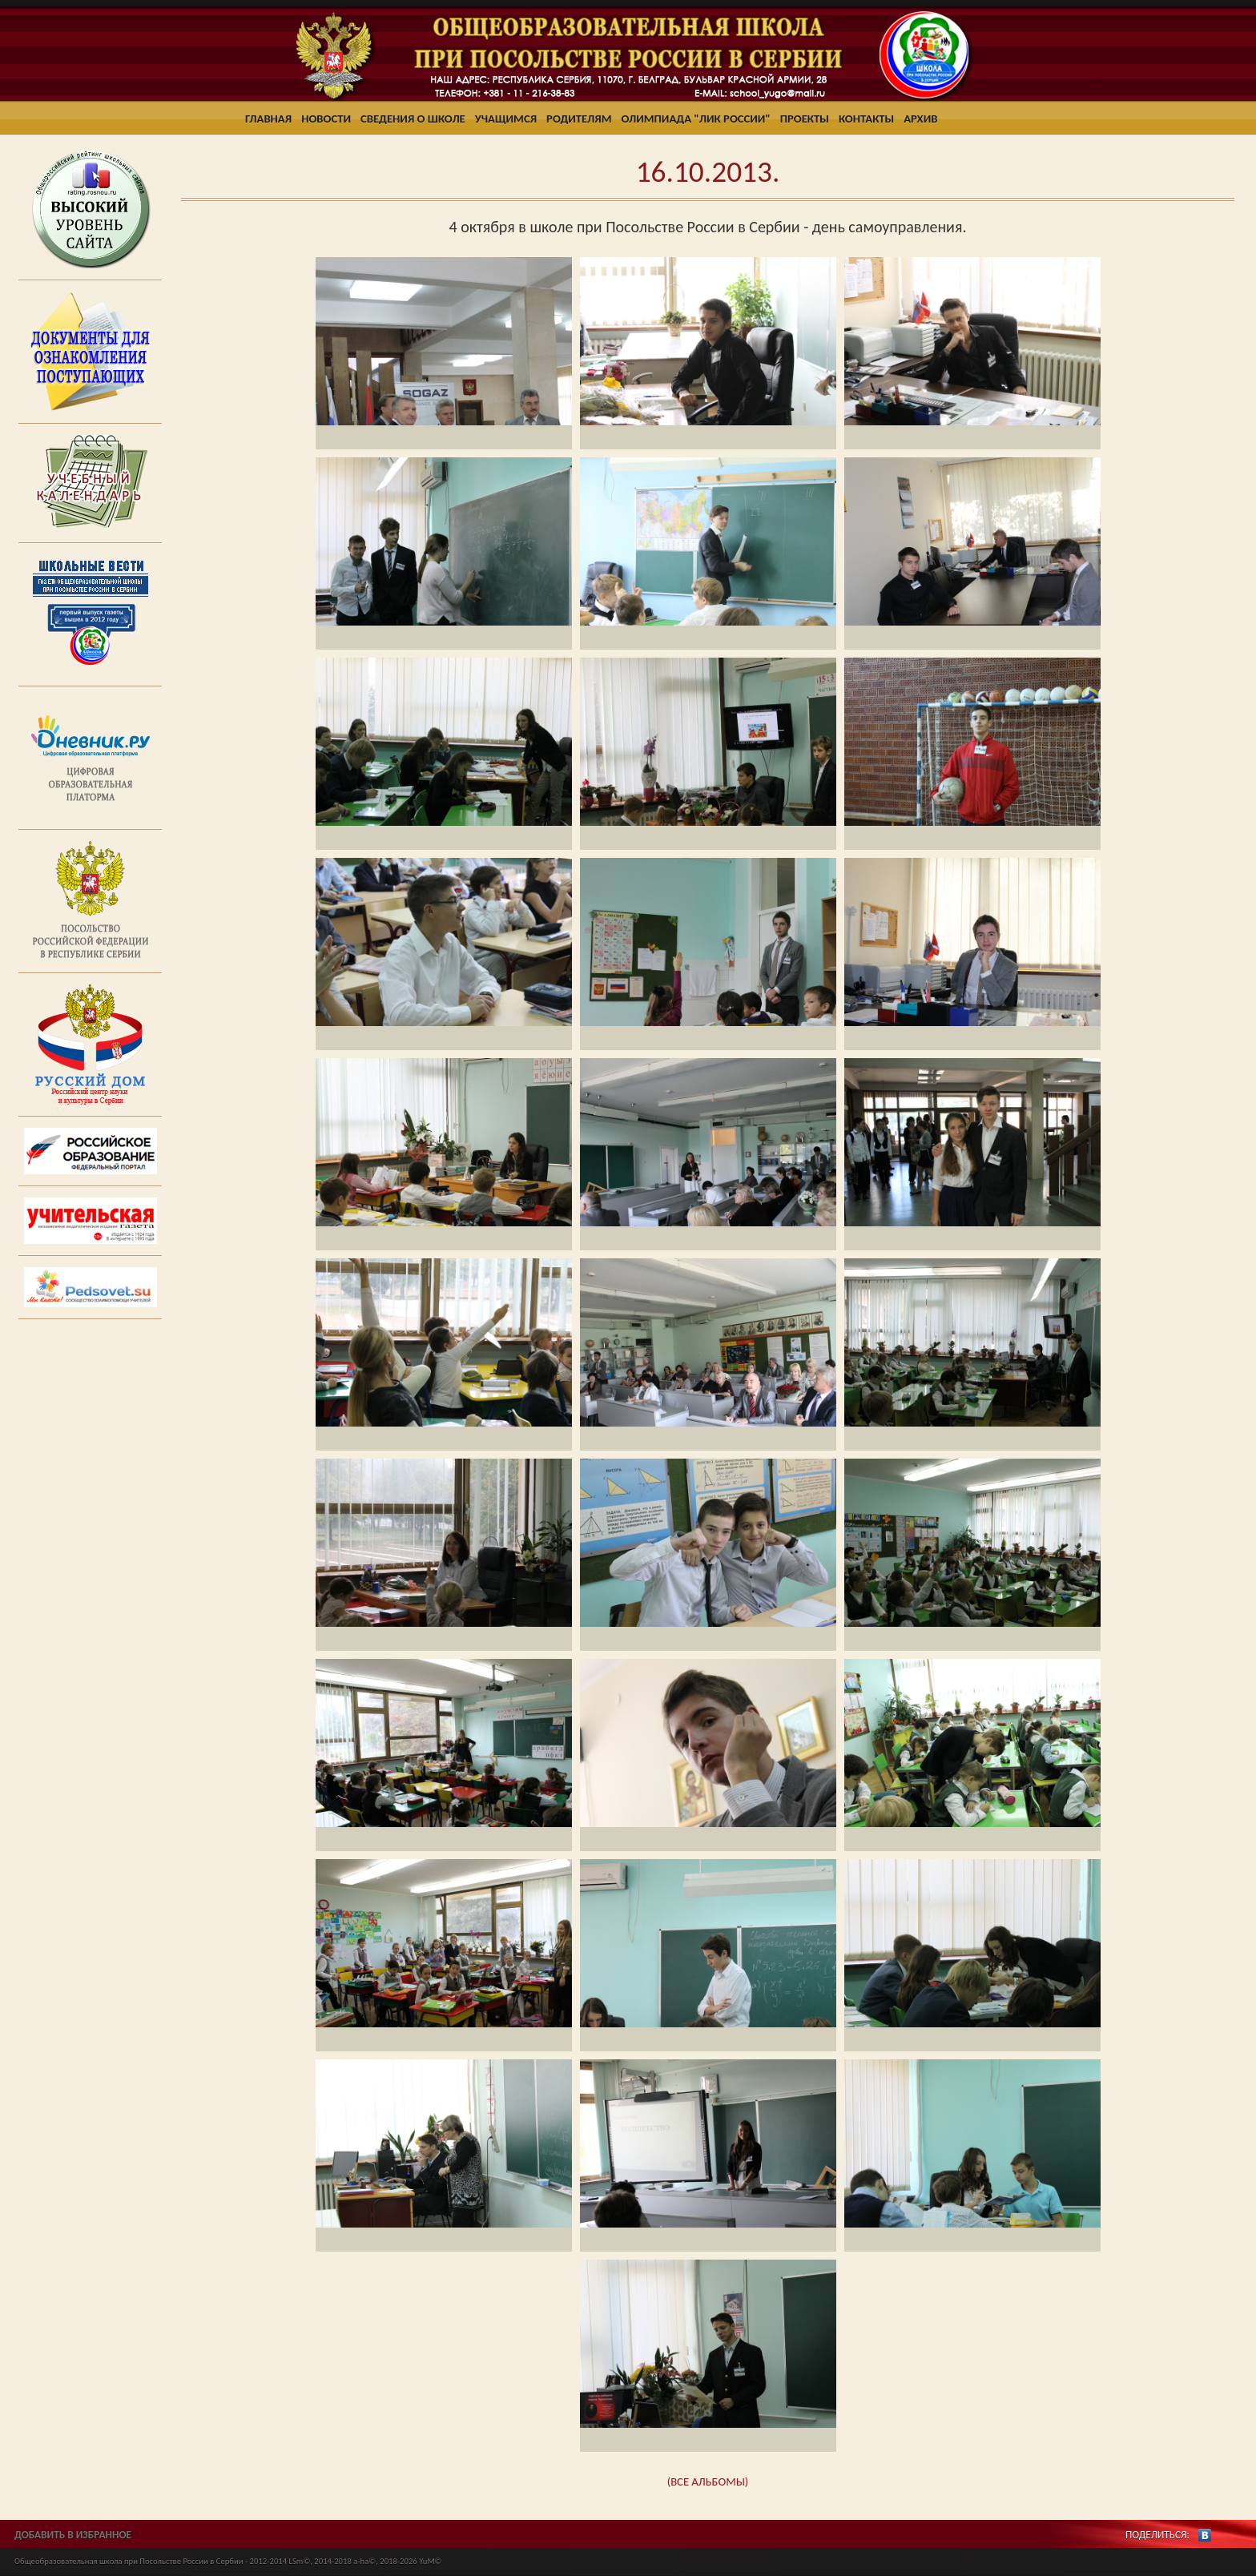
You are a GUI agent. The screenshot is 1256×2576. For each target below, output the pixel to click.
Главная (268, 118)
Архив (920, 118)
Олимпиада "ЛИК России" (696, 118)
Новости (326, 118)
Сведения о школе (412, 118)
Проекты (804, 118)
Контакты (866, 118)
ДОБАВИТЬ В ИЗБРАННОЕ (72, 2535)
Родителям (578, 118)
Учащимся (506, 118)
